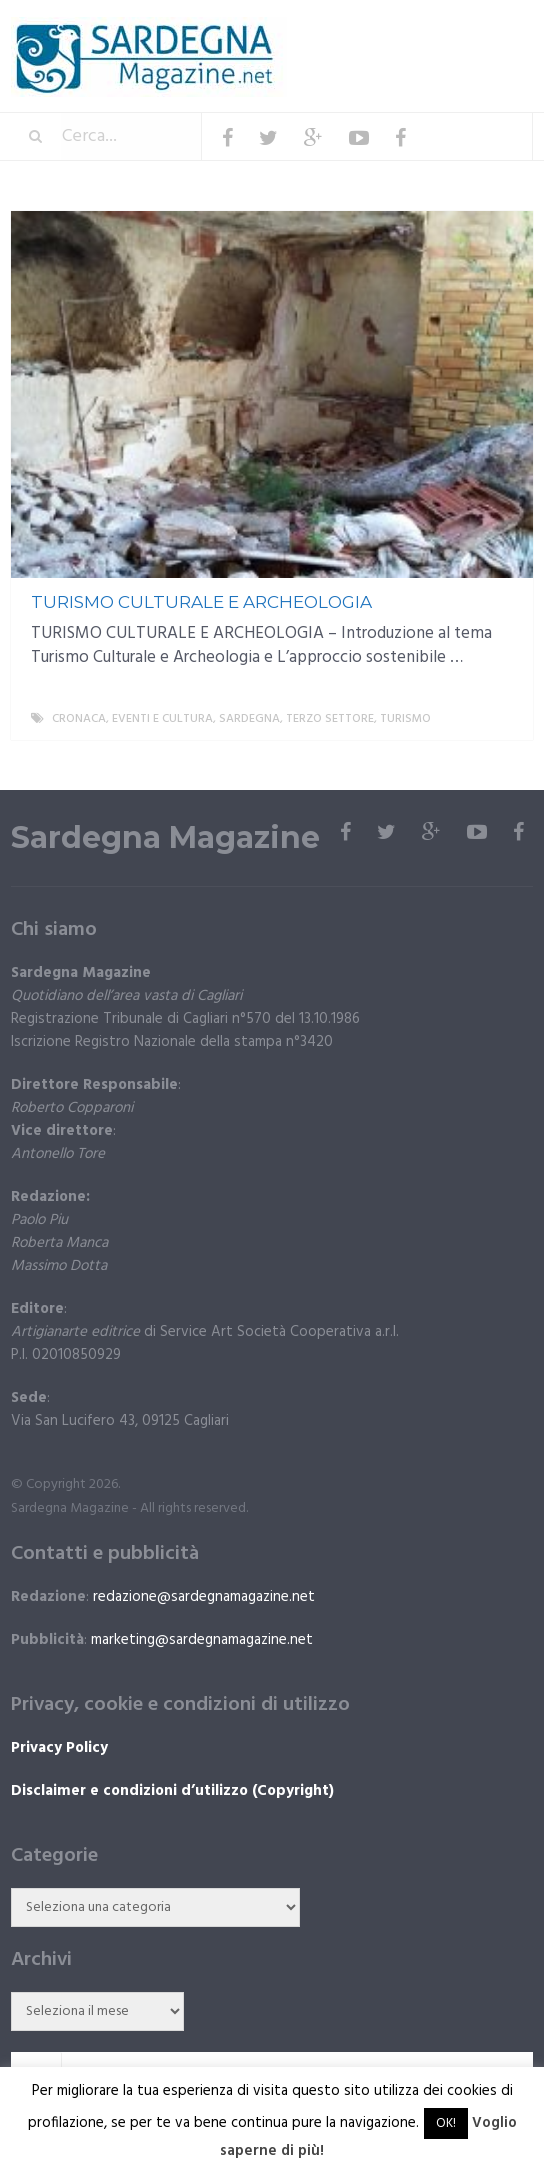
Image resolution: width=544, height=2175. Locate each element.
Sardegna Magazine (165, 838)
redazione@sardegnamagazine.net (204, 1597)
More (501, 719)
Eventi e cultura (162, 719)
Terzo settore (330, 719)
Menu (472, 29)
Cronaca (79, 719)
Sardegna (249, 719)
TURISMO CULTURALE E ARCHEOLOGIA (201, 602)
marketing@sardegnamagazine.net (202, 1640)
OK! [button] (446, 2123)
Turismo (405, 719)
